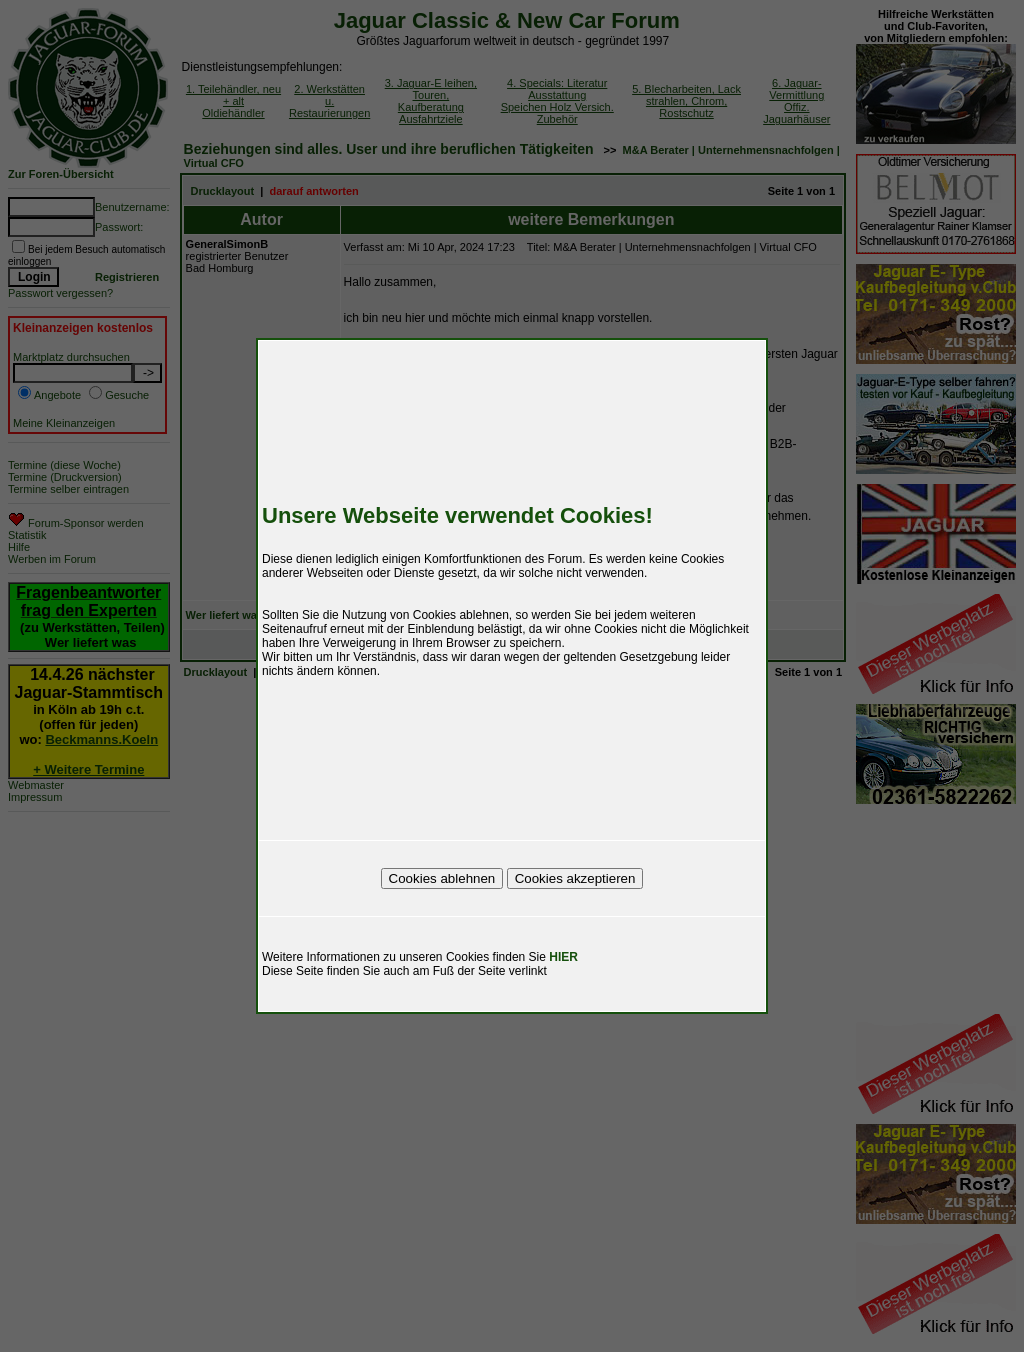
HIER (563, 957)
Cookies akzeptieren (575, 878)
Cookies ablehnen (442, 878)
